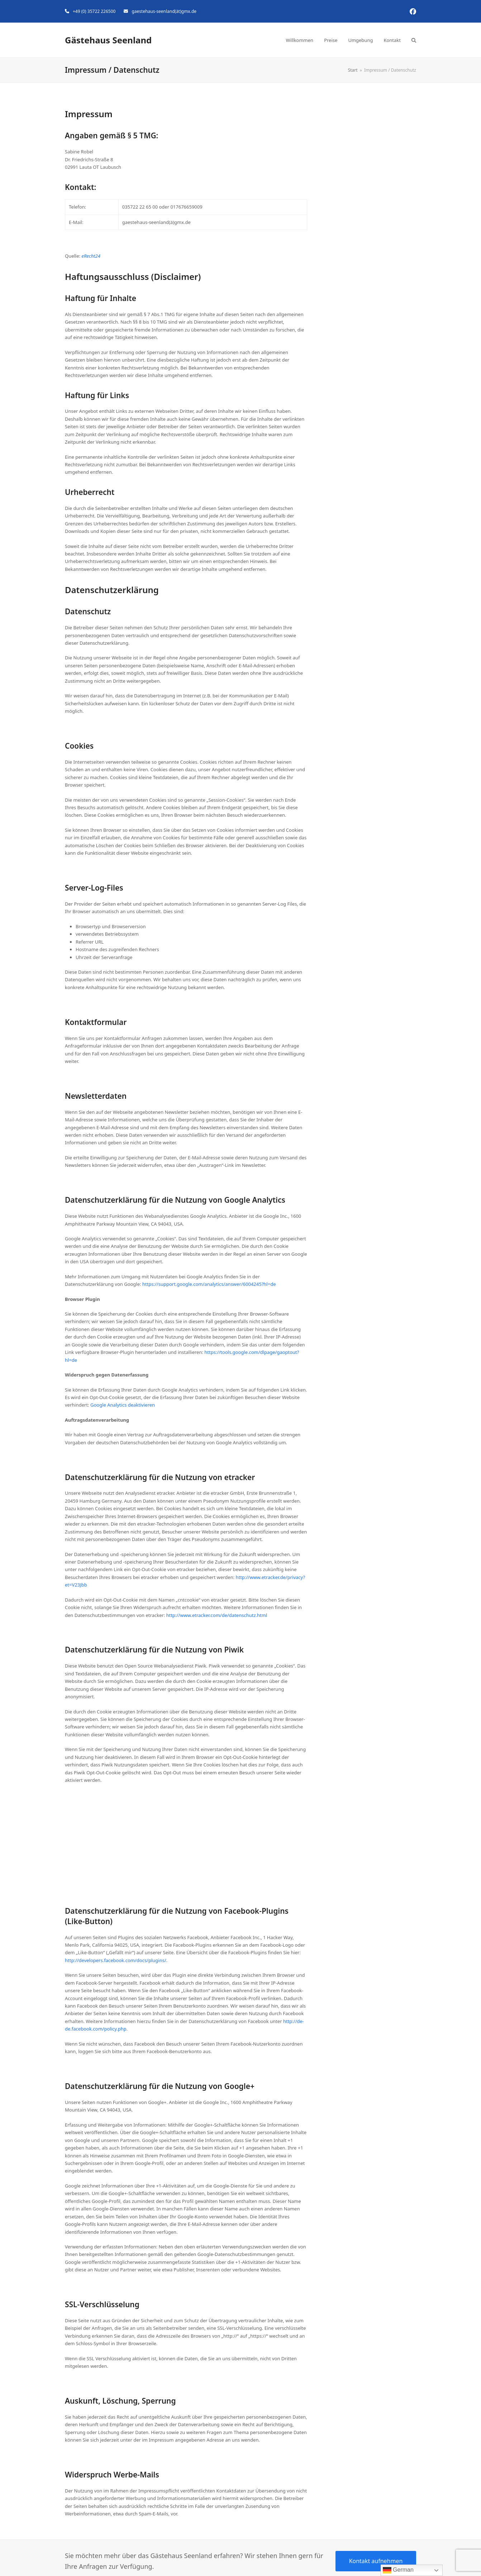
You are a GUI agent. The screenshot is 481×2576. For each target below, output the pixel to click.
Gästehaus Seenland (108, 40)
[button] (414, 40)
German (398, 2570)
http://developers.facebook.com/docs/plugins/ (115, 1960)
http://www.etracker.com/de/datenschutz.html (216, 1615)
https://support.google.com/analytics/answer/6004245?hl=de (209, 1284)
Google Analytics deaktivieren (122, 1405)
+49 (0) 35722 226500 (94, 11)
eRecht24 (90, 256)
